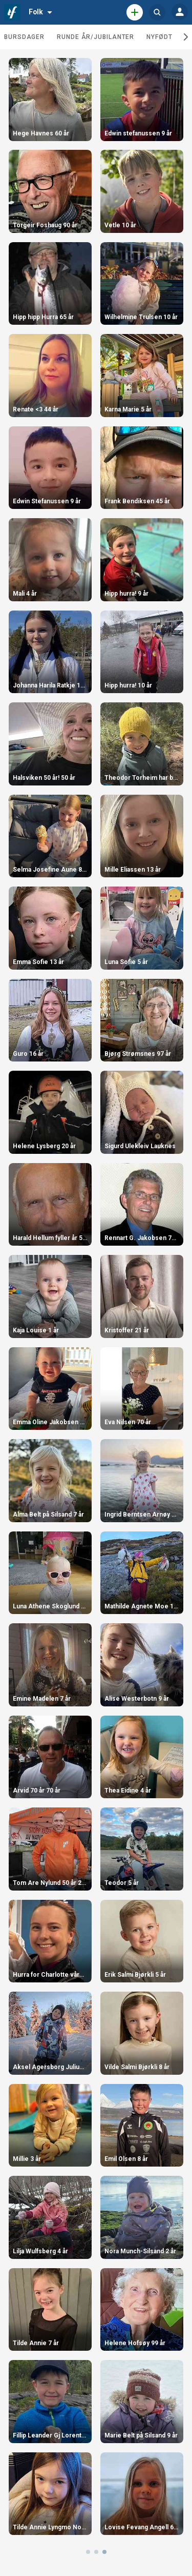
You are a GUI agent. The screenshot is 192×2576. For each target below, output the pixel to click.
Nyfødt (159, 37)
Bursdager (24, 37)
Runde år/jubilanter (95, 37)
